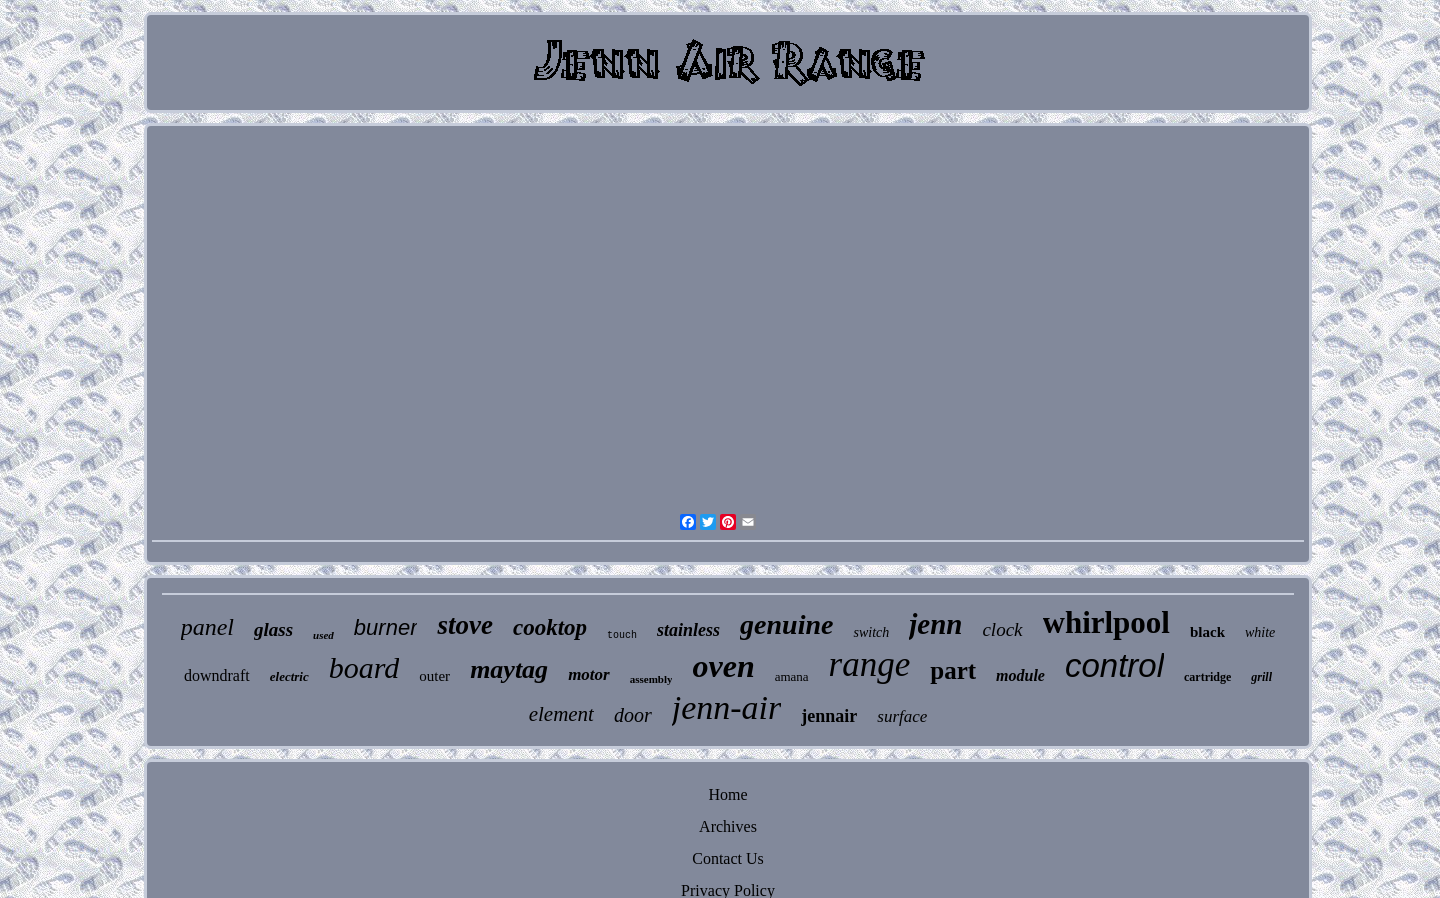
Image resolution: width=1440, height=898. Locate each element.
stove (464, 625)
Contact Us (728, 858)
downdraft (217, 675)
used (323, 635)
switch (871, 632)
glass (273, 629)
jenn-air (727, 707)
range (870, 664)
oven (723, 666)
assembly (651, 679)
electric (289, 676)
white (1260, 632)
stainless (688, 630)
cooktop (550, 627)
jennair (829, 716)
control (1114, 665)
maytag (509, 669)
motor (589, 674)
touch (622, 635)
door (633, 715)
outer (434, 676)
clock (1002, 629)
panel (207, 627)
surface (902, 716)
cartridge (1207, 677)
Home (727, 794)
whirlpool (1106, 622)
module (1020, 675)
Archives (728, 826)
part (953, 670)
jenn (935, 624)
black (1207, 632)
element (561, 714)
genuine (786, 624)
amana (792, 676)
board (364, 667)
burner (386, 627)
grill (1261, 677)
